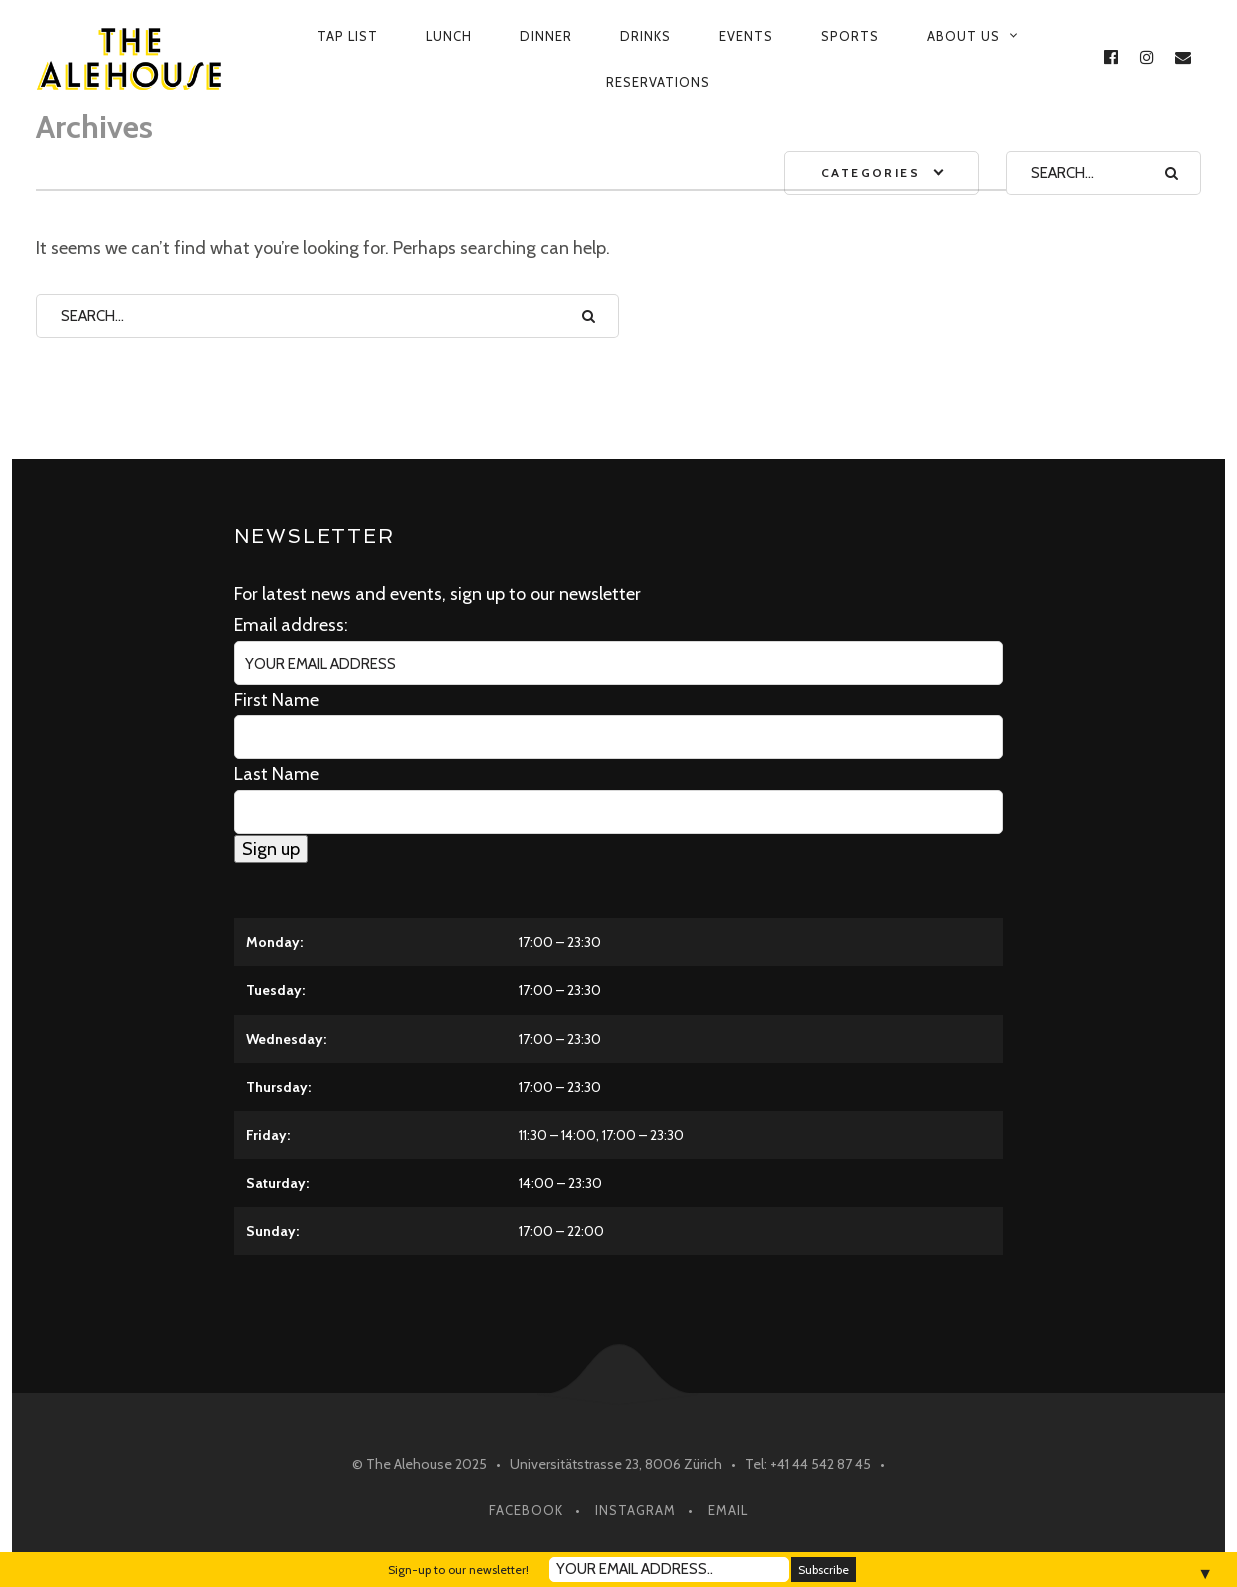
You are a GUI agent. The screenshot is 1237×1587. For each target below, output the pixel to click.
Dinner (546, 36)
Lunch (449, 36)
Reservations (658, 82)
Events (746, 36)
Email (728, 1510)
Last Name (276, 774)
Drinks (645, 36)
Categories (870, 172)
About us (963, 36)
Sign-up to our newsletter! (458, 1569)
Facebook (526, 1510)
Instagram (635, 1510)
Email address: (291, 625)
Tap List (347, 36)
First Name (276, 700)
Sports (850, 36)
